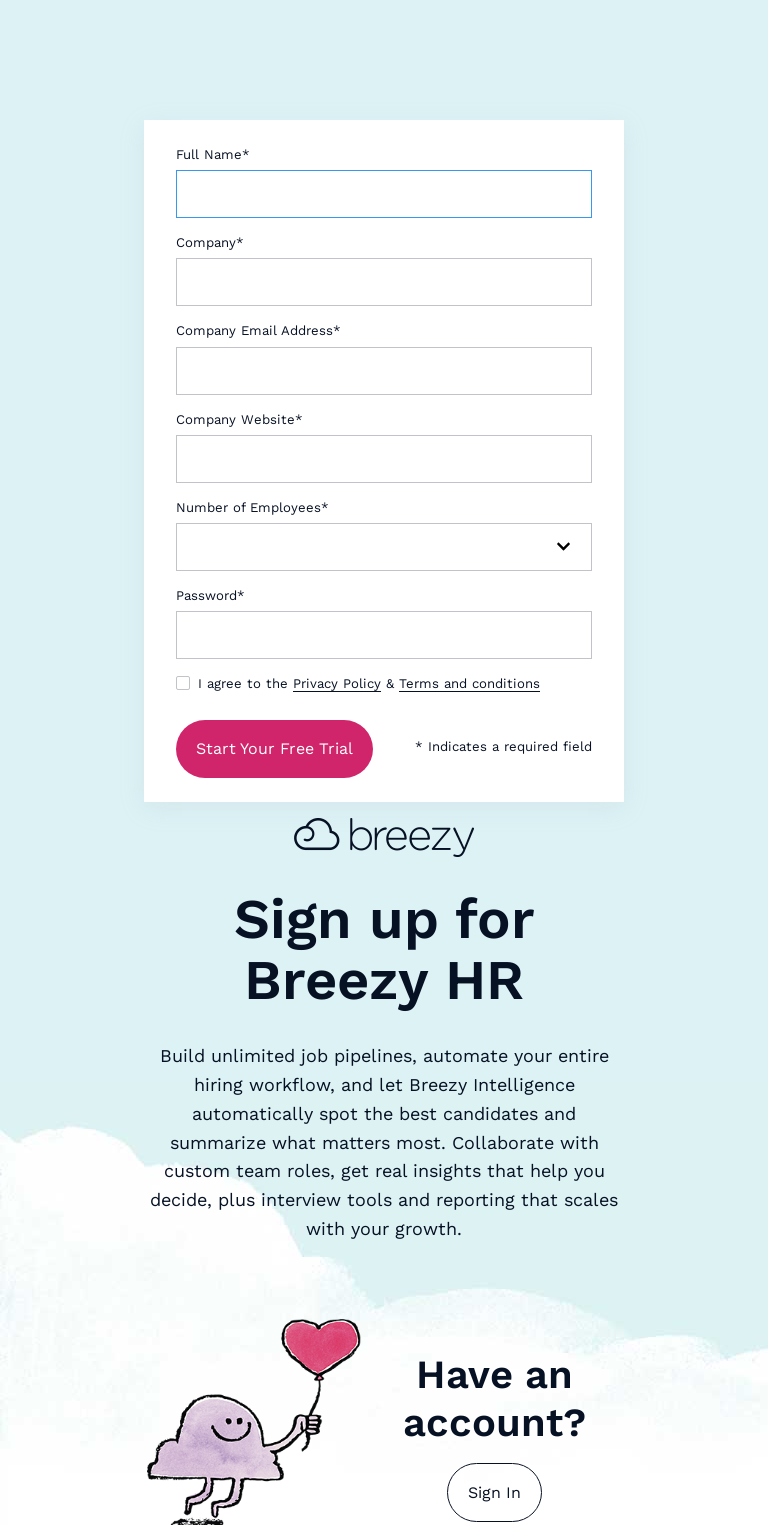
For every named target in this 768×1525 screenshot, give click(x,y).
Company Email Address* (258, 330)
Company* (210, 242)
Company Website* (239, 419)
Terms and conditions (469, 683)
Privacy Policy (337, 683)
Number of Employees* (252, 507)
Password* (210, 595)
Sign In (494, 1492)
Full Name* (213, 154)
